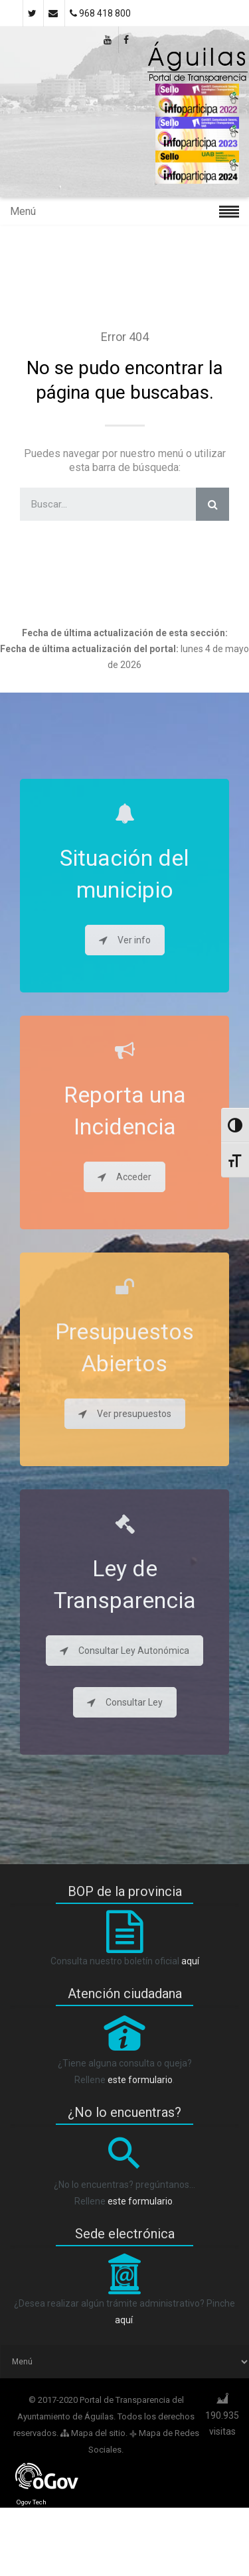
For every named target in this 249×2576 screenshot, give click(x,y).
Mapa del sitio (92, 2433)
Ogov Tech (31, 2502)
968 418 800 (100, 13)
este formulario (140, 2079)
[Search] (212, 504)
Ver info (125, 940)
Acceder (124, 1177)
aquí (190, 1961)
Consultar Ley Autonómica (124, 1650)
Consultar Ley (125, 1702)
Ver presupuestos (124, 1413)
